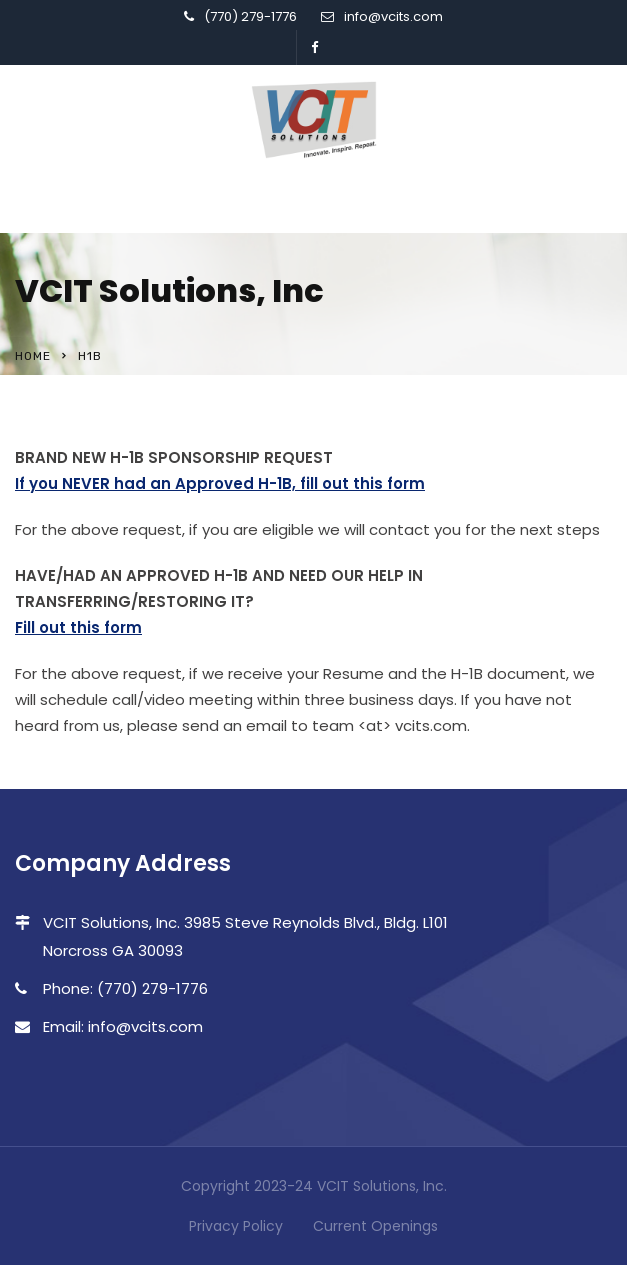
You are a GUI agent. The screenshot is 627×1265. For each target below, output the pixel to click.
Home (33, 356)
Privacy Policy (236, 1226)
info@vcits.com (393, 16)
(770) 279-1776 (250, 16)
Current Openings (375, 1226)
